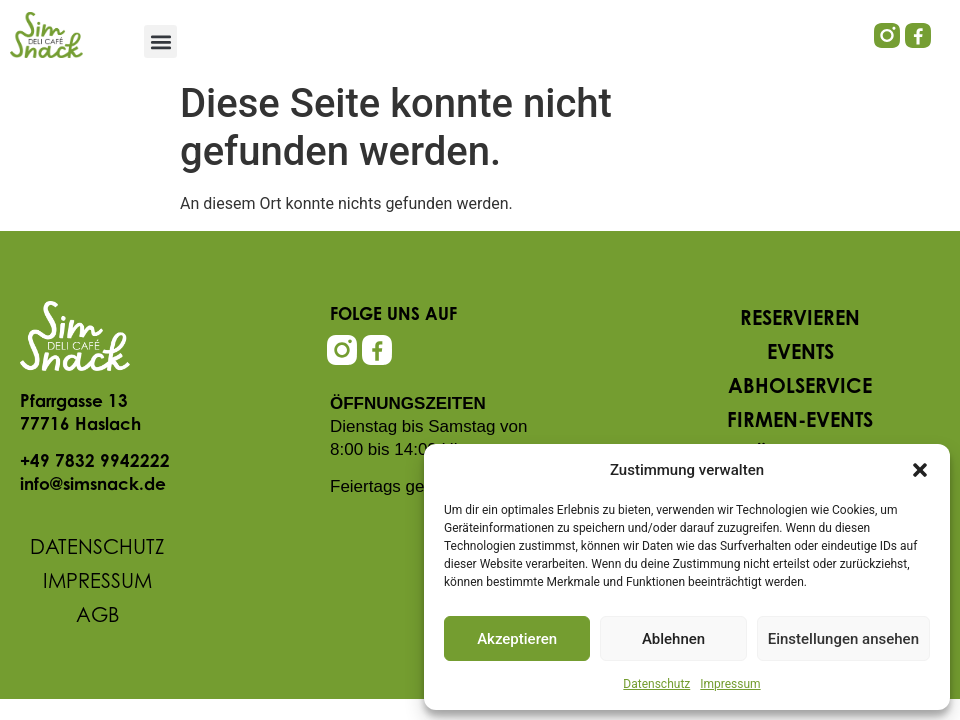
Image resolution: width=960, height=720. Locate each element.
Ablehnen (673, 639)
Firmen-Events (800, 422)
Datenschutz (656, 684)
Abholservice (800, 388)
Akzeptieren (517, 639)
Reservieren (800, 320)
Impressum (730, 684)
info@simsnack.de (93, 485)
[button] (920, 470)
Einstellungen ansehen (843, 639)
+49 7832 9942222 (95, 462)
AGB (97, 617)
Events (800, 354)
